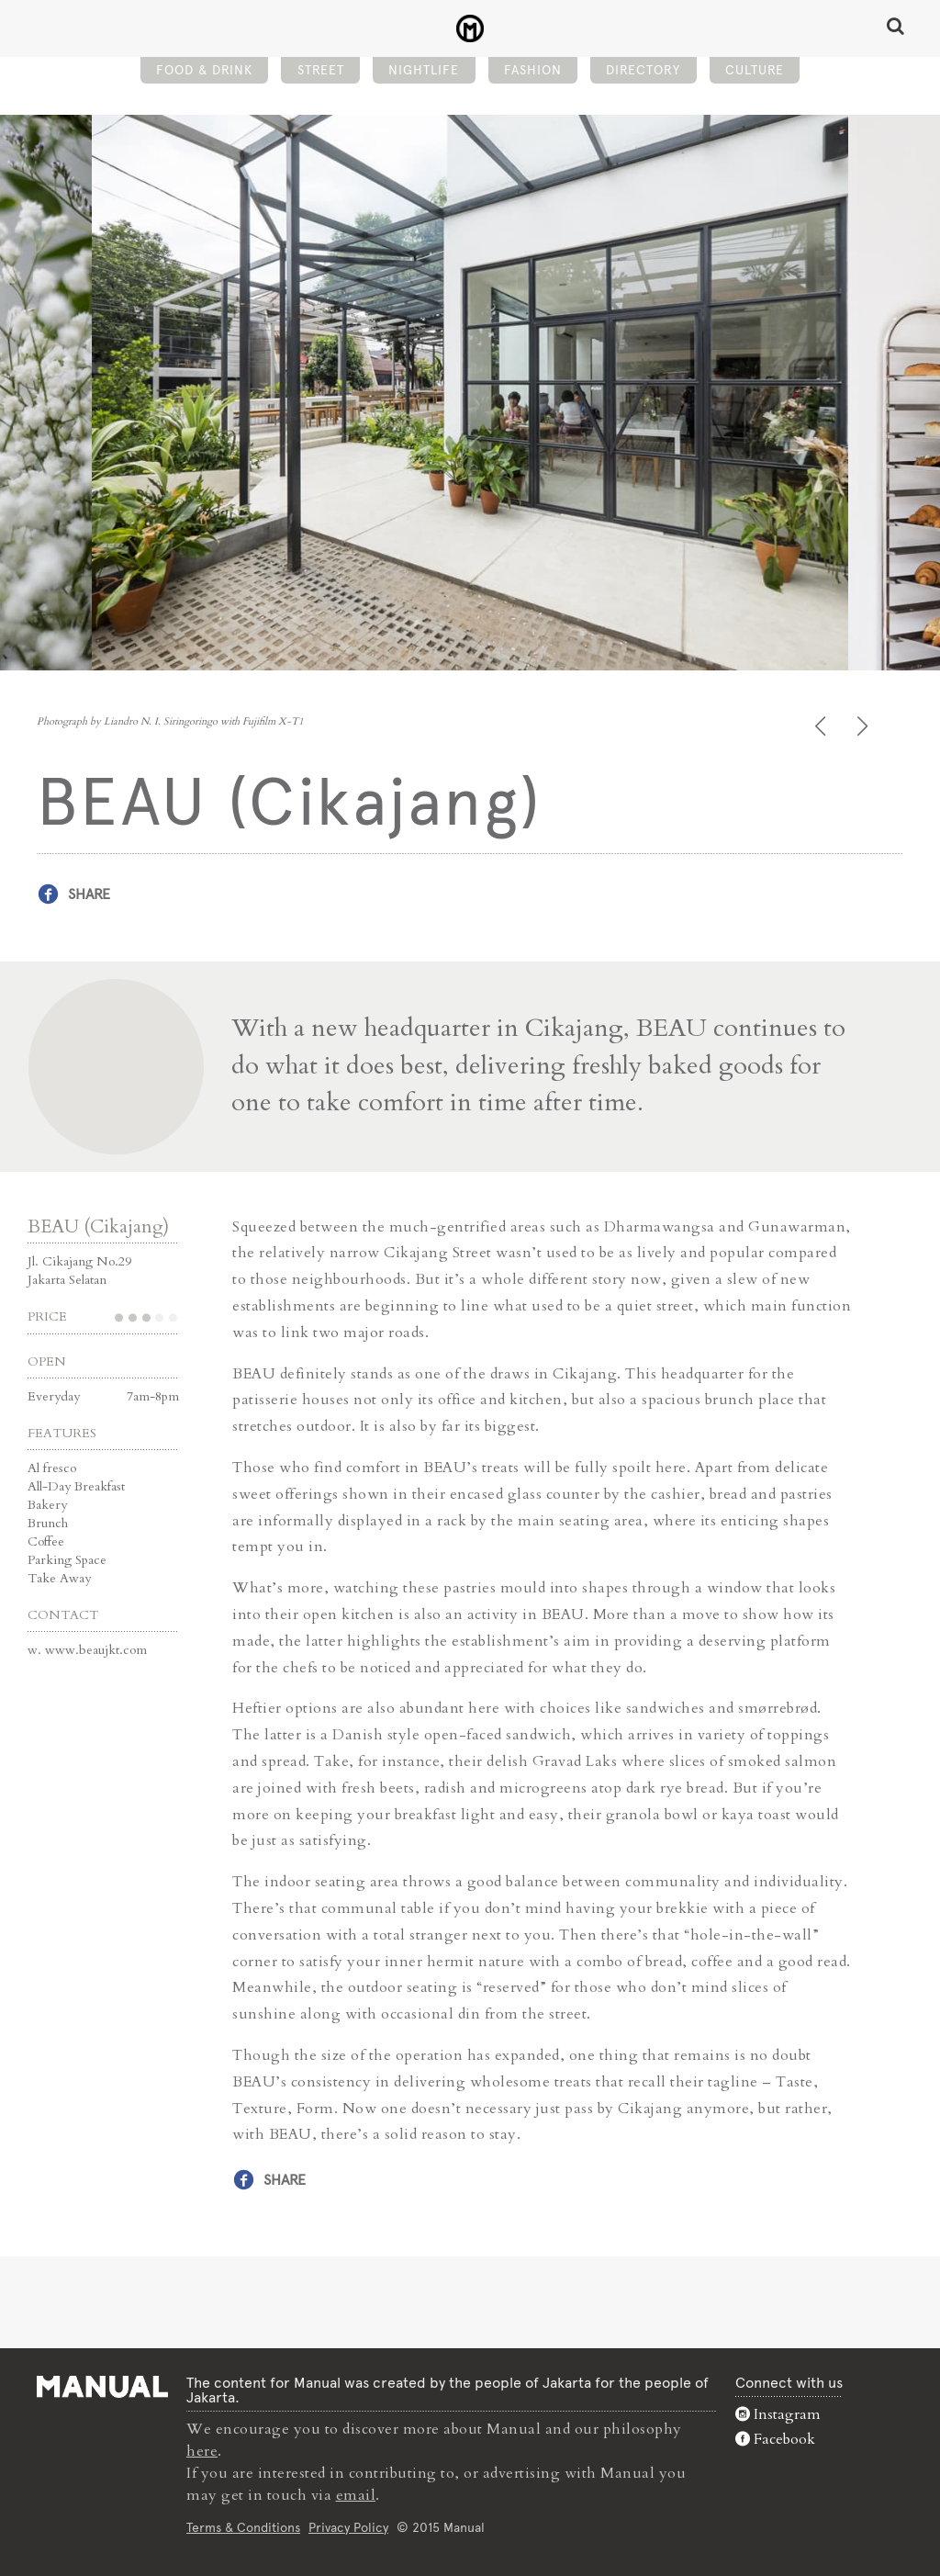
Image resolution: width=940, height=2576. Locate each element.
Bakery (47, 1504)
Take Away (59, 1578)
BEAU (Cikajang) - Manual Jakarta (470, 28)
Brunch (48, 1523)
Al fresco (52, 1468)
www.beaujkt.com (96, 1650)
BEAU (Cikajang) (98, 1226)
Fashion (533, 70)
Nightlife (423, 70)
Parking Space (67, 1560)
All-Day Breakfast (76, 1486)
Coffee (46, 1541)
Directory (643, 70)
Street (320, 70)
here (202, 2451)
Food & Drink (204, 70)
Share (89, 894)
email (356, 2495)
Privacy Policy (348, 2527)
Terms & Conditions (243, 2527)
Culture (754, 70)
